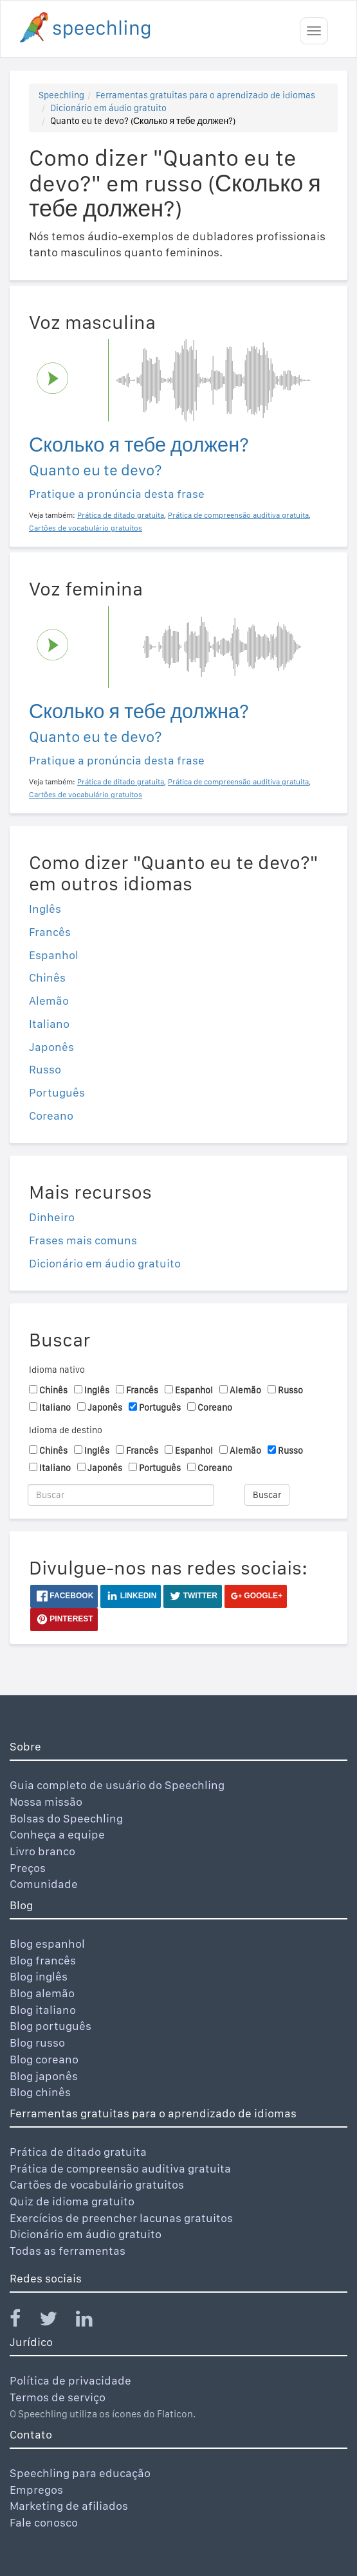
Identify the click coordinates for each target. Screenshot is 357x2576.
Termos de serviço (57, 2397)
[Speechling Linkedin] (92, 2321)
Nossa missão (46, 1801)
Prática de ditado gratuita (78, 2151)
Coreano (51, 1115)
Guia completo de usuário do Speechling (117, 1785)
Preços (28, 1868)
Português (57, 1092)
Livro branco (42, 1851)
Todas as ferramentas (67, 2250)
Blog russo (37, 2042)
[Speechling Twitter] (56, 2321)
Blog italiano (43, 2009)
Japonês (51, 1047)
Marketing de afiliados (69, 2505)
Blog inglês (39, 1976)
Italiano (49, 1023)
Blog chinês (40, 2092)
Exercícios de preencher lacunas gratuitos (121, 2218)
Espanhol (53, 955)
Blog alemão (42, 1993)
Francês (50, 932)
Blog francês (43, 1960)
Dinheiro (52, 1217)
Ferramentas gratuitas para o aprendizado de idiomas (205, 95)
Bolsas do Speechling (66, 1818)
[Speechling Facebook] (23, 2321)
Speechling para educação (80, 2473)
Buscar (267, 1495)
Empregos (36, 2489)
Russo (45, 1069)
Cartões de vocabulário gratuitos (97, 2184)
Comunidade (44, 1884)
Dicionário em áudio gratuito (108, 108)
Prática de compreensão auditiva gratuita (120, 2168)
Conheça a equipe (57, 1834)
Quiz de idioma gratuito (72, 2201)
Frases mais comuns (83, 1240)
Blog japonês (44, 2076)
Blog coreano (44, 2059)
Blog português (50, 2026)
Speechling (61, 95)
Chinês (47, 977)
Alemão (49, 1000)
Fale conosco (44, 2522)
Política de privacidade (70, 2380)
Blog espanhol (47, 1943)
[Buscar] (121, 1495)
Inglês (45, 908)
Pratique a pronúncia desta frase (117, 493)
